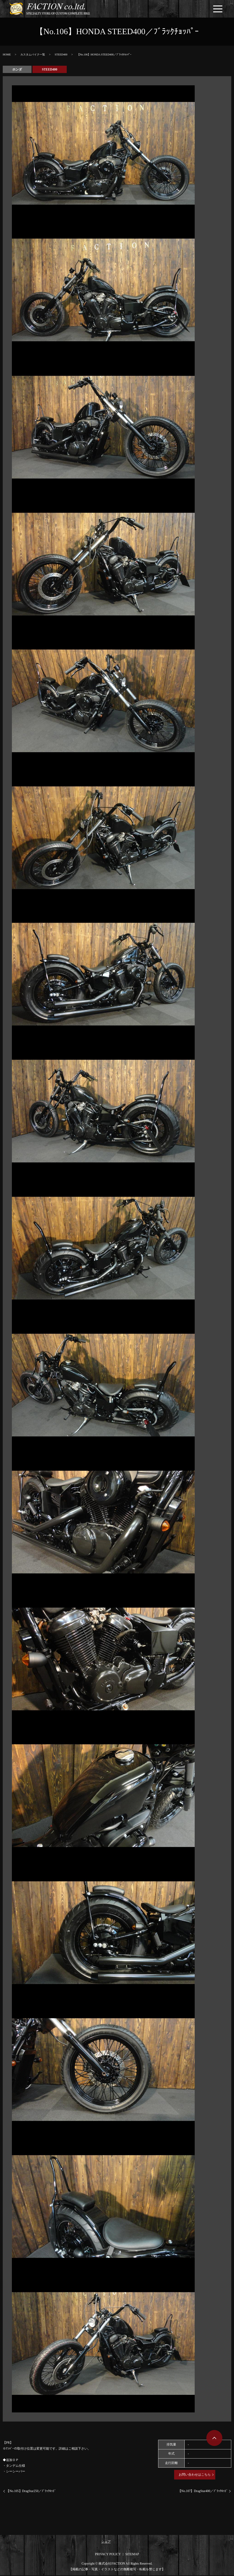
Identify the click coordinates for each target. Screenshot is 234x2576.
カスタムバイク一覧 (32, 55)
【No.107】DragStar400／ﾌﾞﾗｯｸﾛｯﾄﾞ (203, 2491)
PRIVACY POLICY (108, 2555)
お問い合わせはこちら (195, 2475)
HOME (7, 55)
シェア (106, 2542)
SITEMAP (132, 2555)
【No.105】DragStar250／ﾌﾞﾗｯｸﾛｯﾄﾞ (31, 2491)
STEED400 (61, 55)
